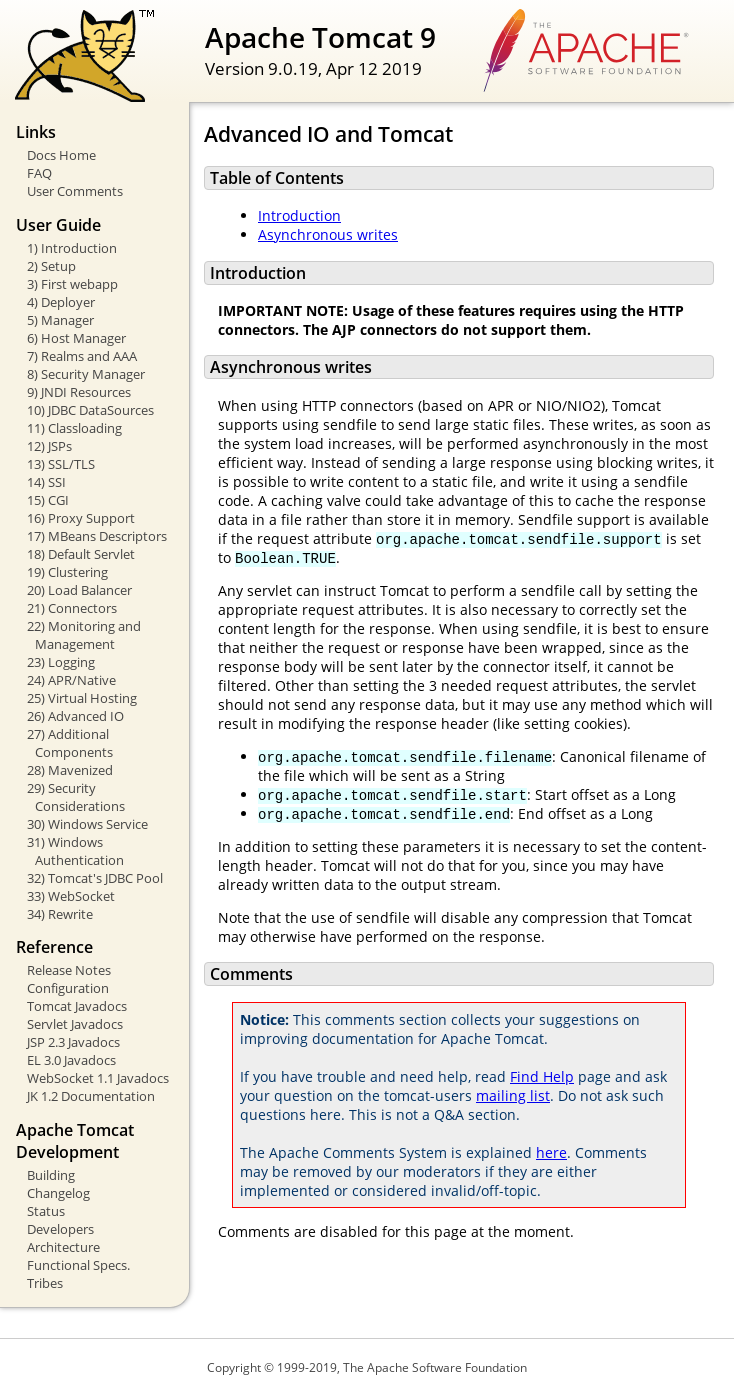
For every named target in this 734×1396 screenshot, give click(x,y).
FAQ (39, 173)
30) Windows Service (87, 824)
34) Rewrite (60, 914)
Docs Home (61, 155)
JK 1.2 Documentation (91, 1096)
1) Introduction (72, 248)
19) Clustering (67, 572)
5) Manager (60, 320)
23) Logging (61, 662)
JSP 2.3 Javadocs (73, 1042)
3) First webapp (72, 284)
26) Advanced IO (75, 716)
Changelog (58, 1193)
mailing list (513, 1095)
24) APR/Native (71, 680)
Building (51, 1175)
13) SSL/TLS (61, 464)
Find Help (542, 1076)
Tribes (45, 1283)
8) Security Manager (86, 374)
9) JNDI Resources (79, 392)
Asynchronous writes (328, 234)
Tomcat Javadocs (77, 1006)
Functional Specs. (78, 1265)
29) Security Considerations (76, 797)
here (551, 1152)
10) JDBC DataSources (90, 410)
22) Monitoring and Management (84, 635)
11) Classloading (74, 428)
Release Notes (69, 970)
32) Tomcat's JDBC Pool (95, 878)
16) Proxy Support (81, 518)
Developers (60, 1229)
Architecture (63, 1247)
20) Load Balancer (79, 590)
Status (46, 1211)
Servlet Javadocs (75, 1024)
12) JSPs (49, 446)
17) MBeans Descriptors (97, 536)
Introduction (299, 215)
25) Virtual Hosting (82, 698)
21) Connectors (72, 608)
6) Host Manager (76, 338)
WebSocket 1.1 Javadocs (98, 1078)
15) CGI (48, 500)
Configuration (68, 988)
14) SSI (46, 482)
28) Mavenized (70, 770)
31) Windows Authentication (75, 851)
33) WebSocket (71, 896)
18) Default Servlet (81, 554)
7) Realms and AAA (82, 356)
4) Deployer (61, 302)
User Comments (75, 191)
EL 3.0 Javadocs (71, 1060)
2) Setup (51, 266)
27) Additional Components (70, 743)
